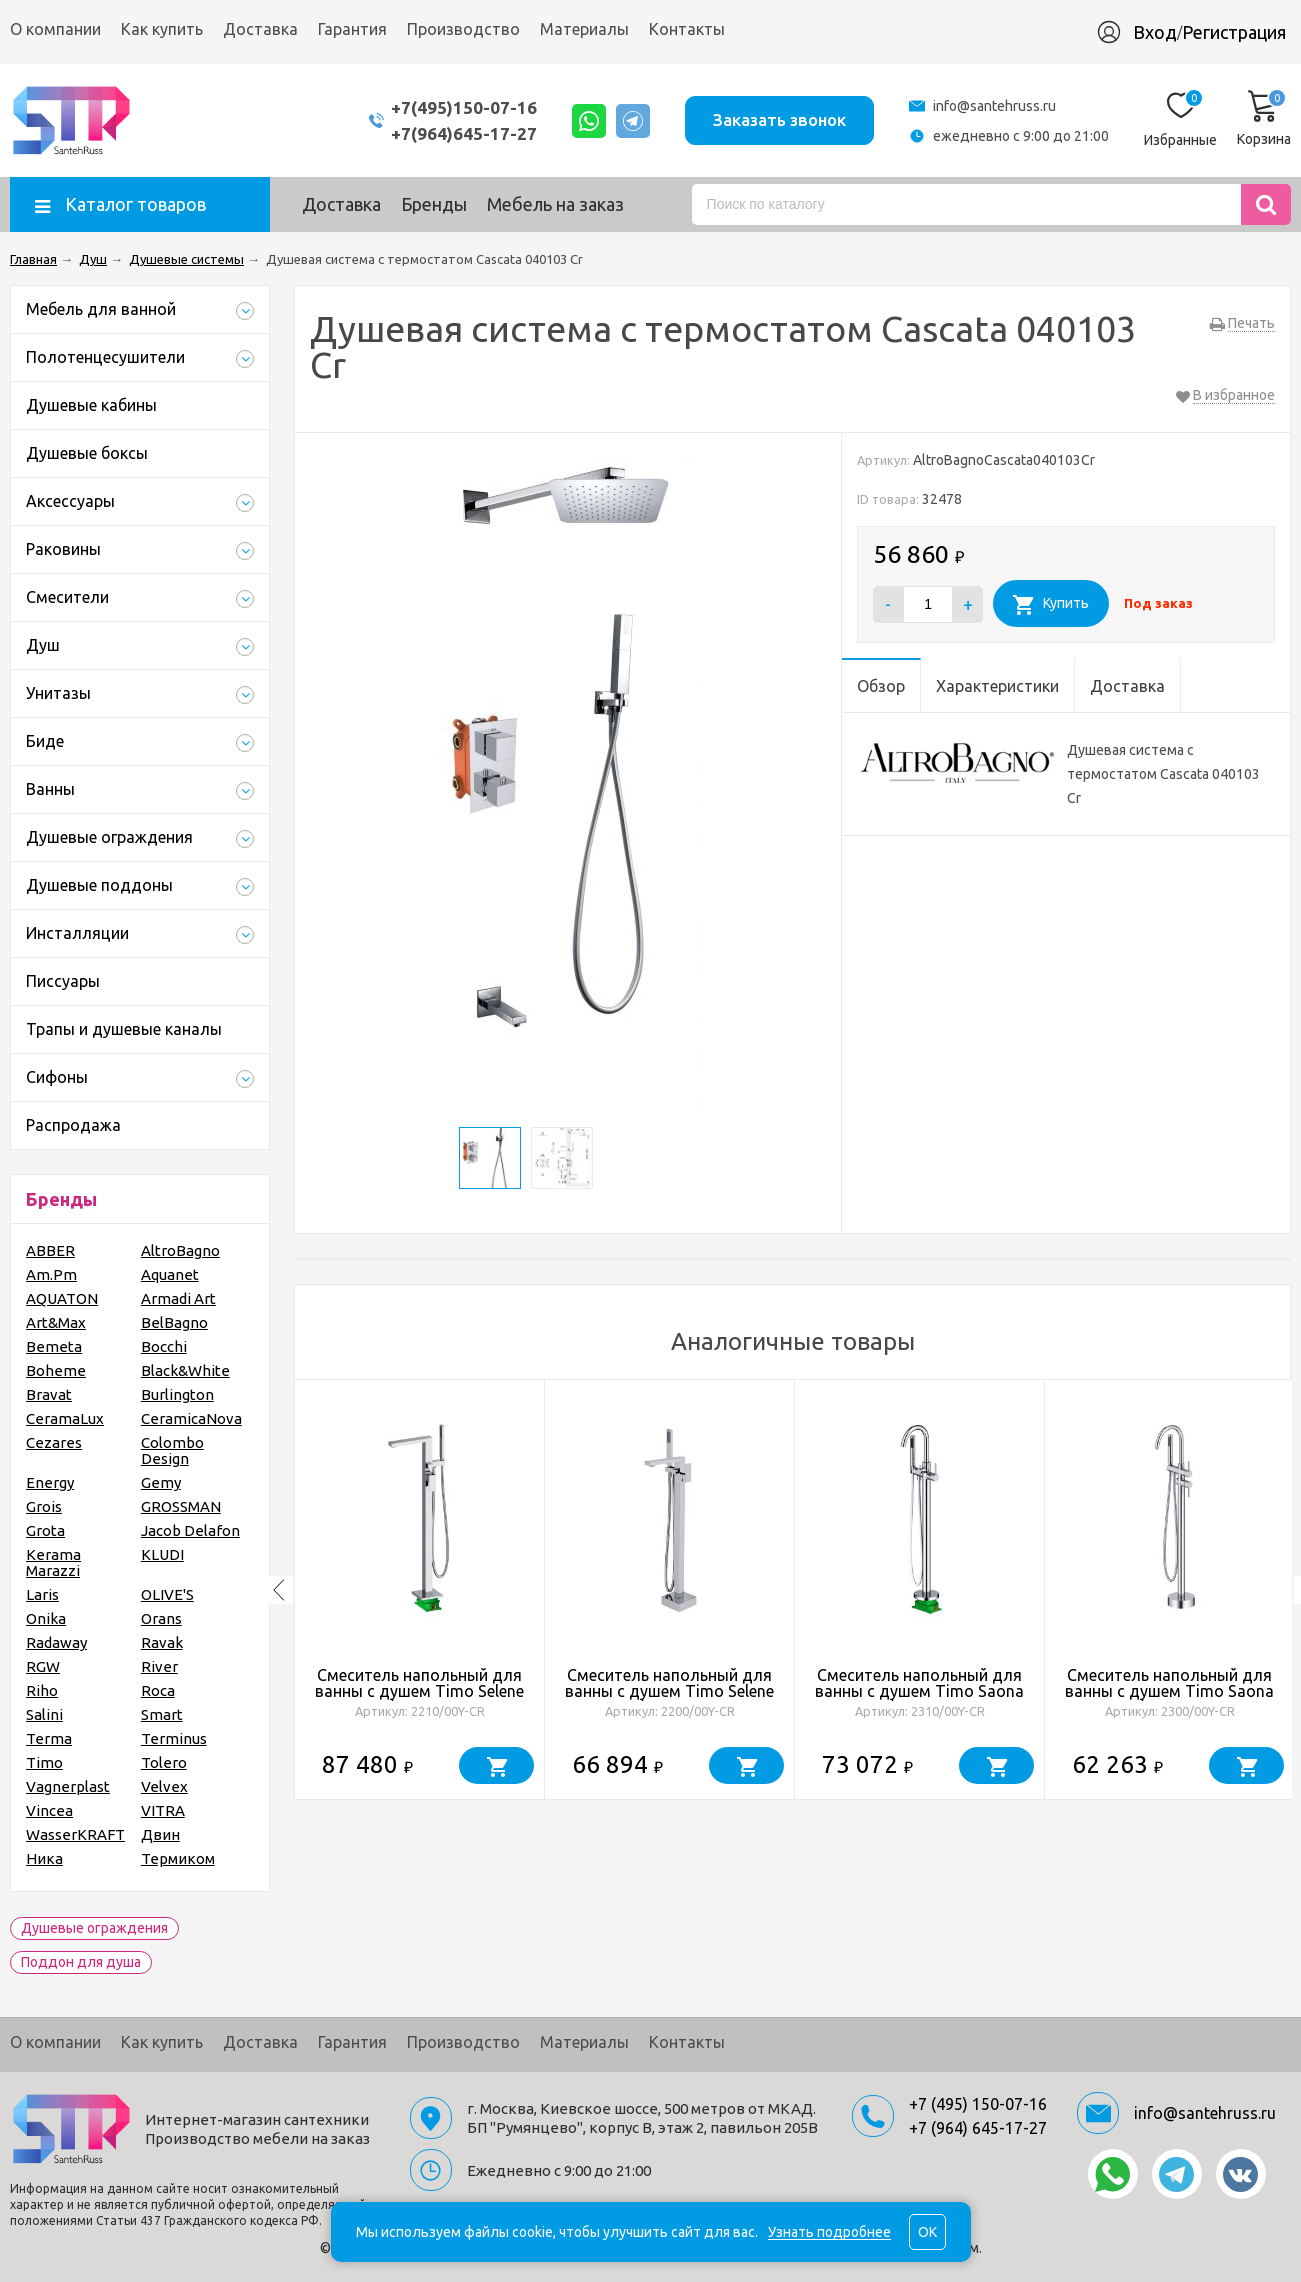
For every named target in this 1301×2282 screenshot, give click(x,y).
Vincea (49, 1810)
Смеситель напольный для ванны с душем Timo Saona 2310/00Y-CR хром (919, 1691)
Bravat (49, 1394)
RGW (43, 1666)
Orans (161, 1618)
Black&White (185, 1370)
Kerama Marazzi (53, 1562)
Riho (42, 1690)
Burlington (177, 1394)
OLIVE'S (167, 1594)
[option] (420, 1590)
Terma (49, 1738)
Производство (463, 29)
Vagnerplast (68, 1786)
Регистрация (1234, 32)
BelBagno (174, 1322)
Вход (1155, 32)
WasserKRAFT (75, 1834)
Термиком (178, 1858)
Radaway (56, 1642)
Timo (44, 1762)
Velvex (164, 1786)
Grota (45, 1530)
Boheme (56, 1370)
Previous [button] (279, 1590)
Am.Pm (51, 1274)
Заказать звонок (779, 119)
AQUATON (62, 1298)
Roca (158, 1690)
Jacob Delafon (190, 1530)
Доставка (260, 29)
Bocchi (164, 1346)
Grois (44, 1506)
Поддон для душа (81, 1962)
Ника (44, 1858)
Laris (42, 1594)
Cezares (54, 1442)
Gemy (161, 1482)
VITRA (163, 1810)
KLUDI (162, 1554)
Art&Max (56, 1322)
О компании (55, 29)
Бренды (434, 204)
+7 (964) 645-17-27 (978, 2128)
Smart (162, 1714)
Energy (50, 1482)
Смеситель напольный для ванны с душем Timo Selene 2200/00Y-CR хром (669, 1691)
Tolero (164, 1762)
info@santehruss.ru (994, 106)
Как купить (162, 29)
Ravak (162, 1642)
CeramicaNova (191, 1418)
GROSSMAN (181, 1506)
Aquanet (170, 1274)
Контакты (687, 29)
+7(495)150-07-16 (464, 107)
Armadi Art (178, 1298)
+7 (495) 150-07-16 (978, 2104)
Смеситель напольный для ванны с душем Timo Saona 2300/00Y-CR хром (1169, 1691)
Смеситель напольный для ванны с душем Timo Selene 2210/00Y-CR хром (419, 1691)
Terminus (174, 1738)
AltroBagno (180, 1250)
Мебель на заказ (555, 204)
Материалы (584, 29)
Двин (160, 1834)
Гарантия (352, 29)
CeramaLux (65, 1418)
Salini (44, 1714)
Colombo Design (172, 1450)
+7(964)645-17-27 (464, 133)
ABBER (50, 1250)
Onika (46, 1618)
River (159, 1666)
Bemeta (54, 1346)
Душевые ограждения (94, 1928)
